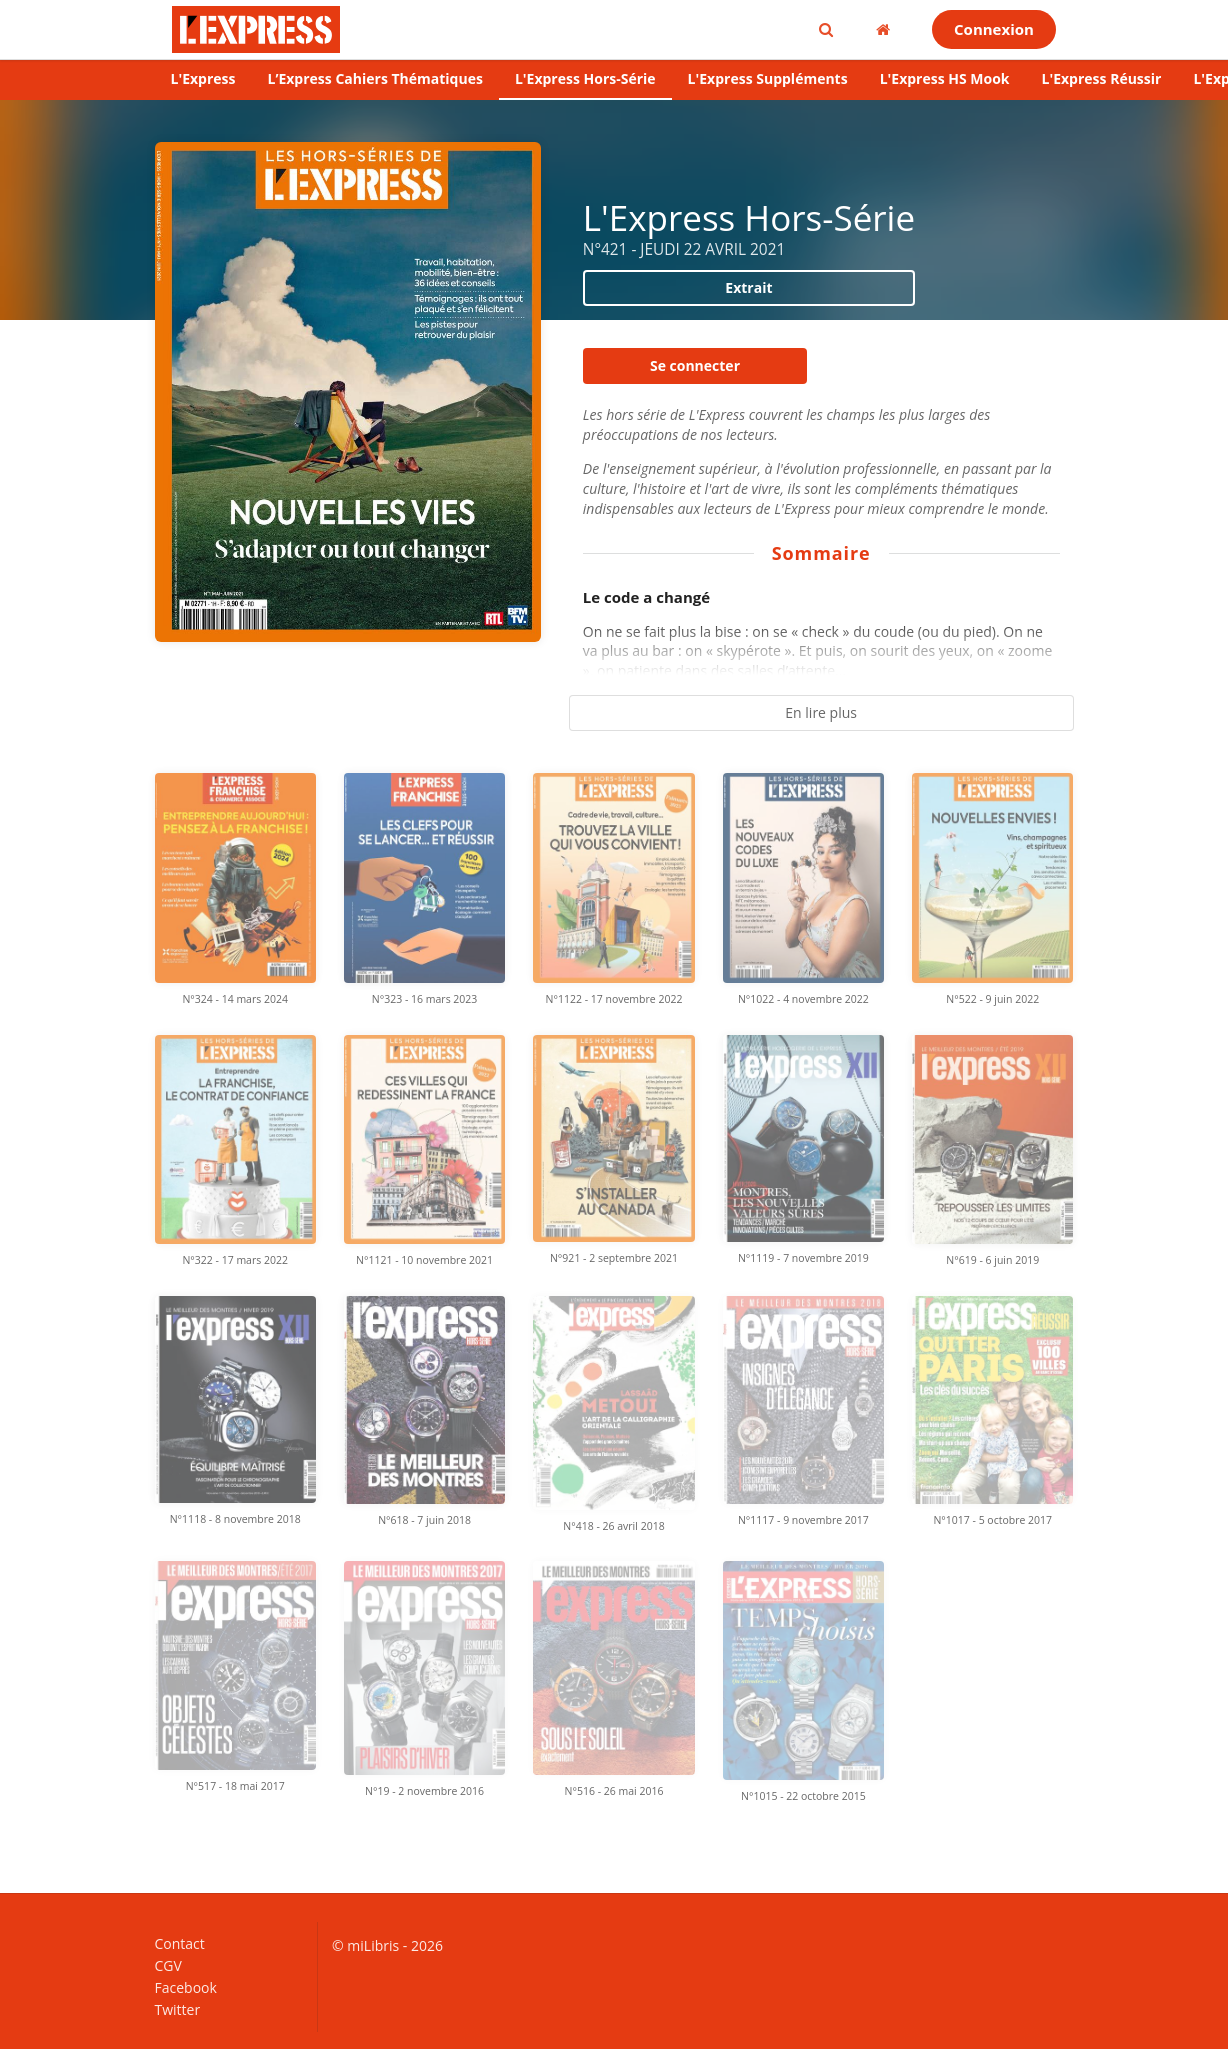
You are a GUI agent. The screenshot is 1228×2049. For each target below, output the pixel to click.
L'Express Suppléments (768, 78)
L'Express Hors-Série (585, 78)
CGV (168, 1965)
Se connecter (695, 365)
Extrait (748, 287)
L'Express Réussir (1102, 78)
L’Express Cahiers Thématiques (374, 78)
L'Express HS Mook (945, 78)
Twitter (178, 2009)
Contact (180, 1944)
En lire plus (821, 712)
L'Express (203, 78)
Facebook (186, 1987)
